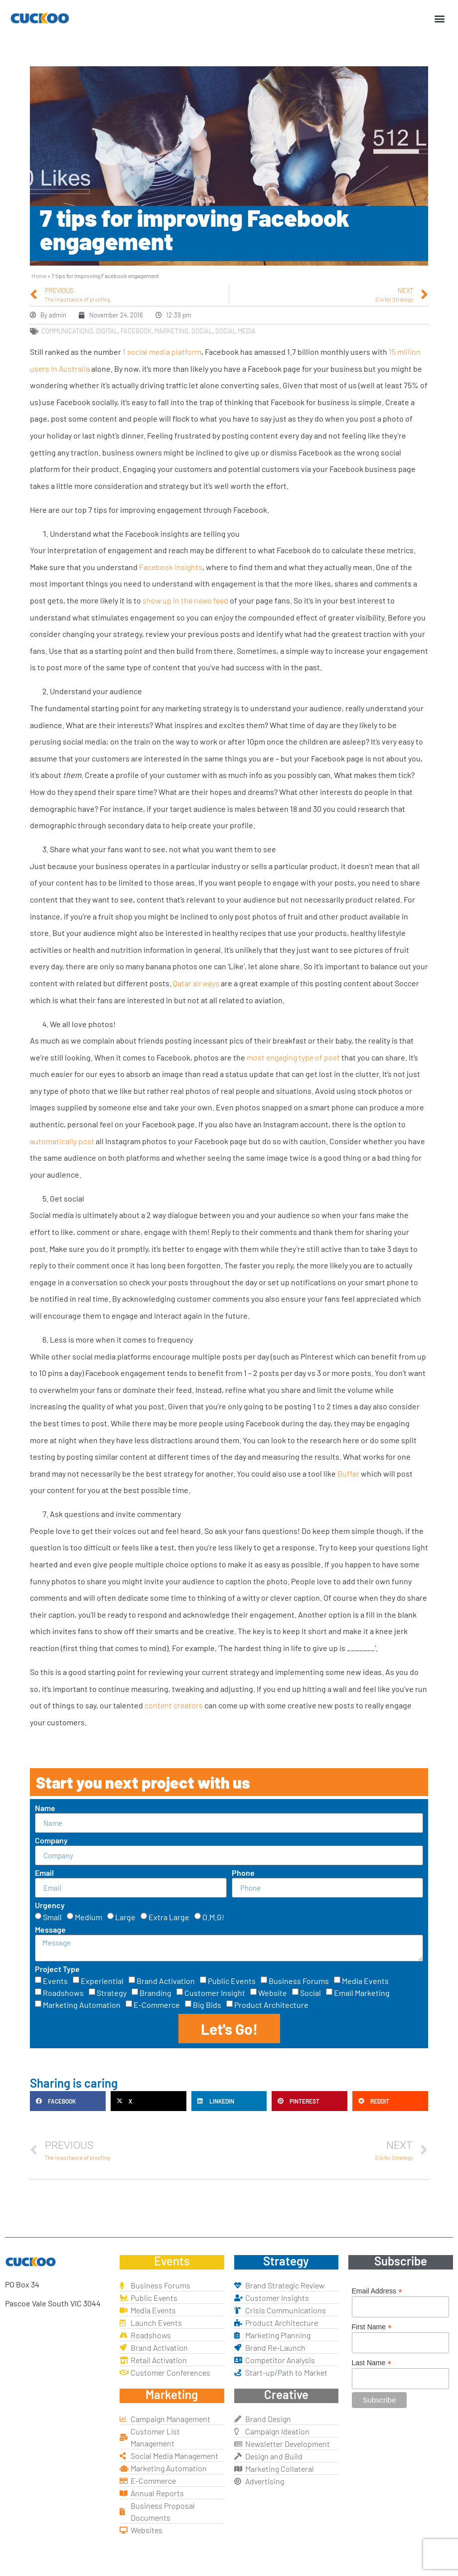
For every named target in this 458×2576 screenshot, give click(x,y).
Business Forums (299, 1980)
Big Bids (207, 2004)
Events (55, 1980)
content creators (174, 1705)
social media (235, 331)
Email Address (377, 2290)
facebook (136, 331)
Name (45, 1808)
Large (125, 1917)
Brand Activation (166, 1980)
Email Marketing (362, 1992)
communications (67, 331)
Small (52, 1917)
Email (44, 1873)
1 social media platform (162, 351)
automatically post (62, 1141)
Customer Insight (214, 1992)
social (201, 331)
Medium (88, 1917)
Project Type (57, 1969)
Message (50, 1930)
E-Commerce (157, 2004)
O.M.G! (213, 1917)
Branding (155, 1992)
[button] (440, 18)
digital (107, 331)
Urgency (50, 1905)
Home (38, 275)
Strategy (112, 1992)
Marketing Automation (82, 2004)
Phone (243, 1873)
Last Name (372, 2362)
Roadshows (63, 1992)
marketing (171, 331)
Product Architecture (271, 2004)
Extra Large (169, 1917)
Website (272, 1992)
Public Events (232, 1980)
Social (310, 1992)
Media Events (365, 1980)
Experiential (102, 1980)
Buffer (348, 1473)
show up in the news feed (185, 600)
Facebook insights (170, 567)
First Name (372, 2326)
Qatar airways (196, 983)
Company (51, 1840)
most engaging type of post (293, 1057)
